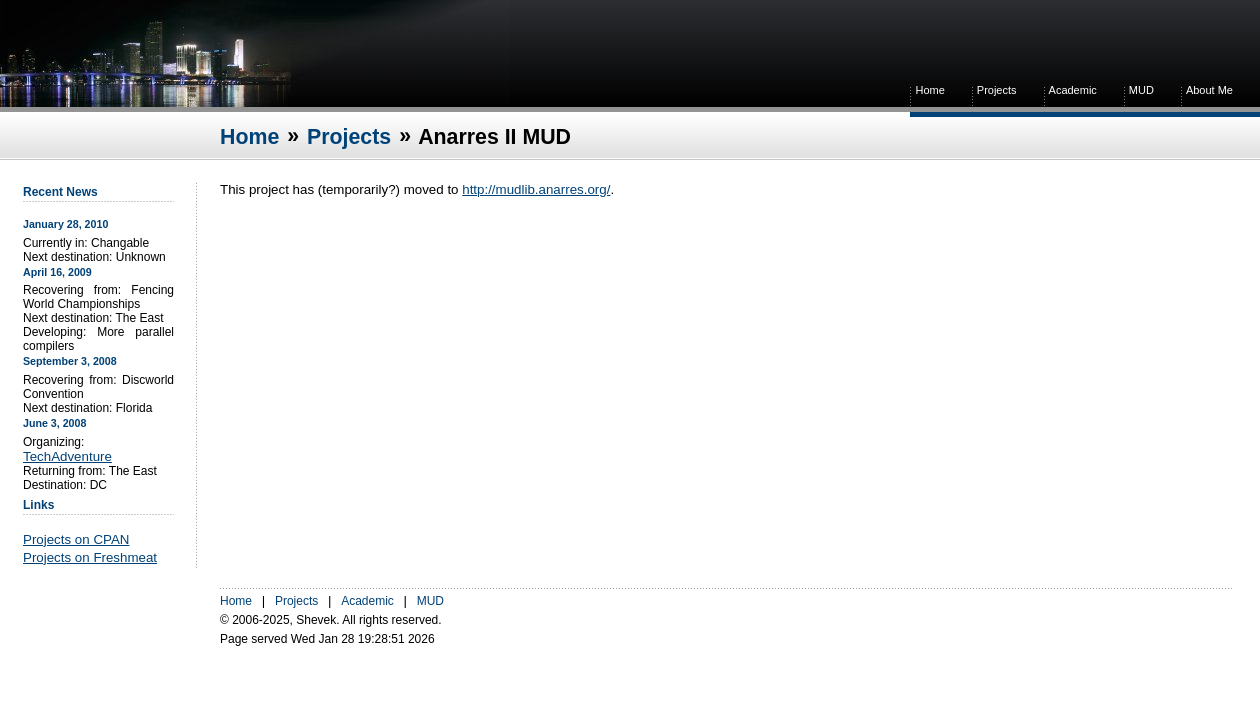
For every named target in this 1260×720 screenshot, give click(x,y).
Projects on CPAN (76, 539)
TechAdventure (67, 456)
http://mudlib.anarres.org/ (536, 189)
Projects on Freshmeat (90, 557)
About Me (1209, 90)
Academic (1073, 90)
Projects (997, 90)
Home (929, 90)
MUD (1141, 90)
